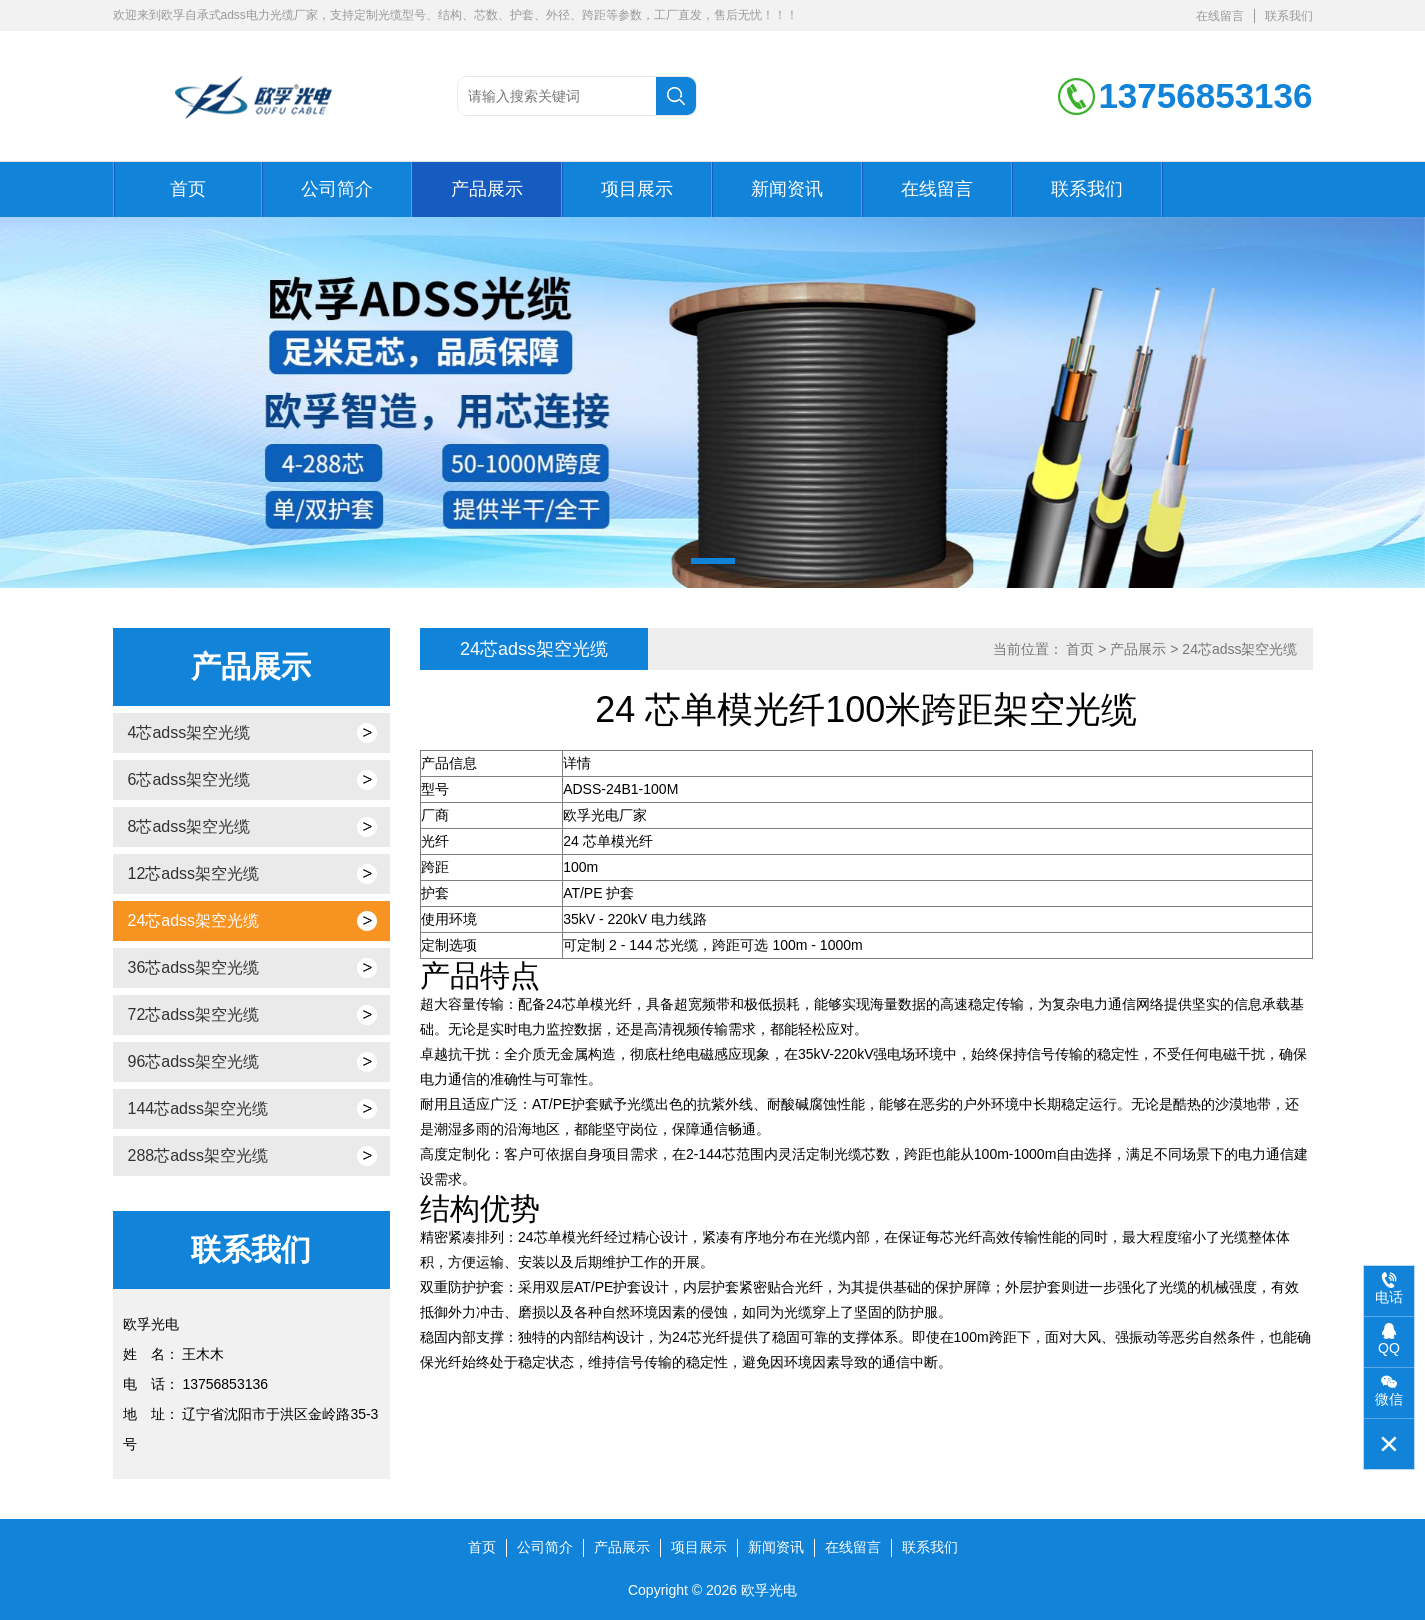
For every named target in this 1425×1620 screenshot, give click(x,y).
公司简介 (337, 189)
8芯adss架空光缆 (189, 826)
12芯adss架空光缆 (194, 873)
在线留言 (1220, 16)
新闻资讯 (787, 189)
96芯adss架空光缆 (194, 1061)
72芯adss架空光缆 (194, 1014)
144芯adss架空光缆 (198, 1108)
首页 (188, 189)
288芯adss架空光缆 (198, 1155)
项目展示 (637, 189)
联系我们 (1289, 16)
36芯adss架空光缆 (194, 967)
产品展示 (487, 189)
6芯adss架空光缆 (189, 779)
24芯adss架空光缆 (194, 920)
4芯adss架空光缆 (189, 732)
